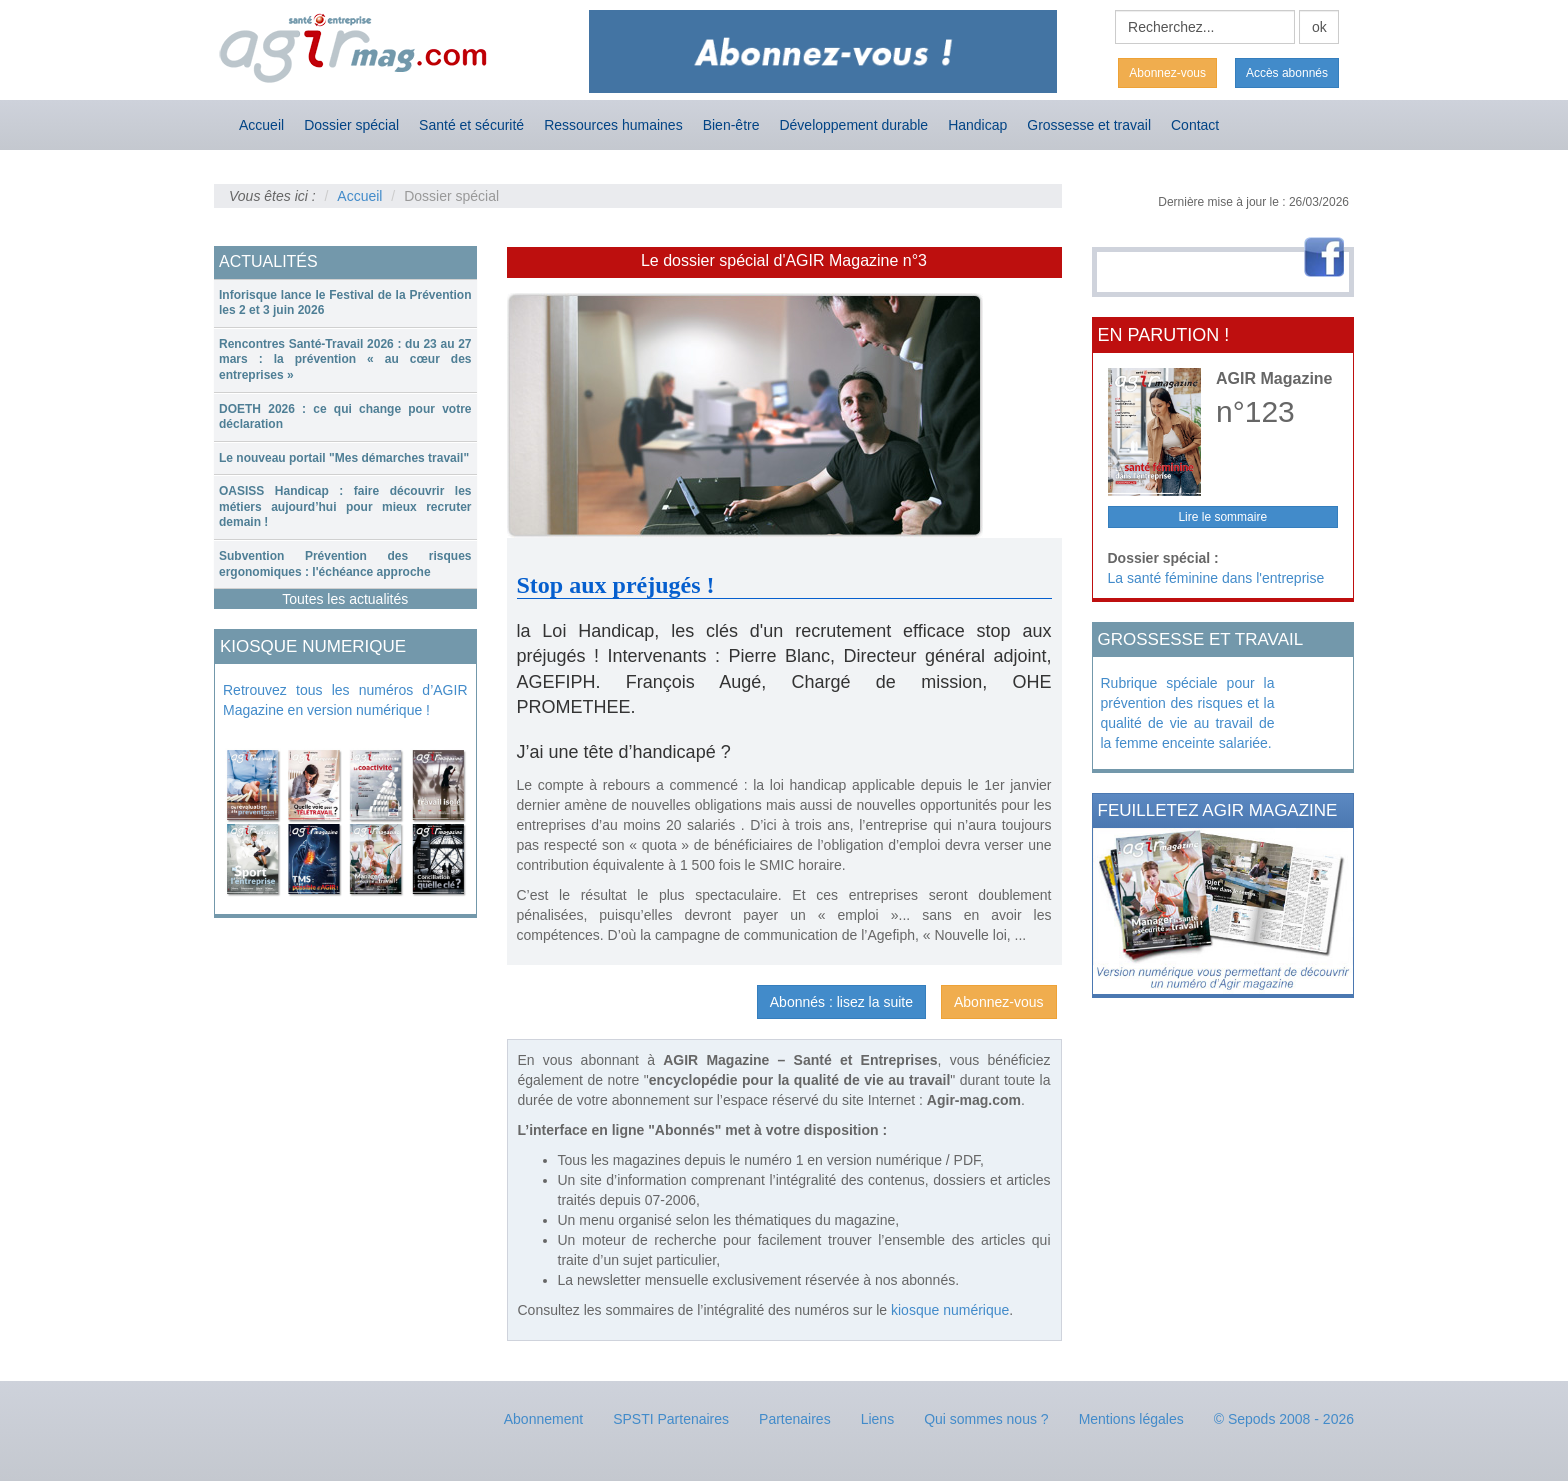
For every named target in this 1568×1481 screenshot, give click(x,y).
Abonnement (543, 1419)
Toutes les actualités (345, 599)
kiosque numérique (950, 1310)
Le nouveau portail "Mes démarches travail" (344, 458)
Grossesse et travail (1089, 125)
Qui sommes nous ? (986, 1419)
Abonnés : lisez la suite (841, 1002)
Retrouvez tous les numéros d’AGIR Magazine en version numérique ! (345, 700)
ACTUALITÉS (268, 261)
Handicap (977, 125)
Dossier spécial (351, 125)
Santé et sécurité (471, 125)
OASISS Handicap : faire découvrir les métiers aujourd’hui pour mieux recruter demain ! (345, 506)
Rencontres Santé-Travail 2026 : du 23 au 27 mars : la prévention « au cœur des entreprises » (345, 359)
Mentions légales (1131, 1419)
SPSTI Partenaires (671, 1419)
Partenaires (795, 1419)
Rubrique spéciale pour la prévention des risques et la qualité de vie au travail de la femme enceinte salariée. (1188, 713)
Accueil (261, 125)
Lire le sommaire (1222, 517)
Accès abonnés (1287, 73)
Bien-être (731, 125)
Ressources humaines (613, 125)
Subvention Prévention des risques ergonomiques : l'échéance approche (345, 564)
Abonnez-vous (1167, 73)
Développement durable (853, 125)
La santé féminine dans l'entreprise (1216, 578)
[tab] (345, 303)
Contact (1195, 125)
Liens (877, 1419)
